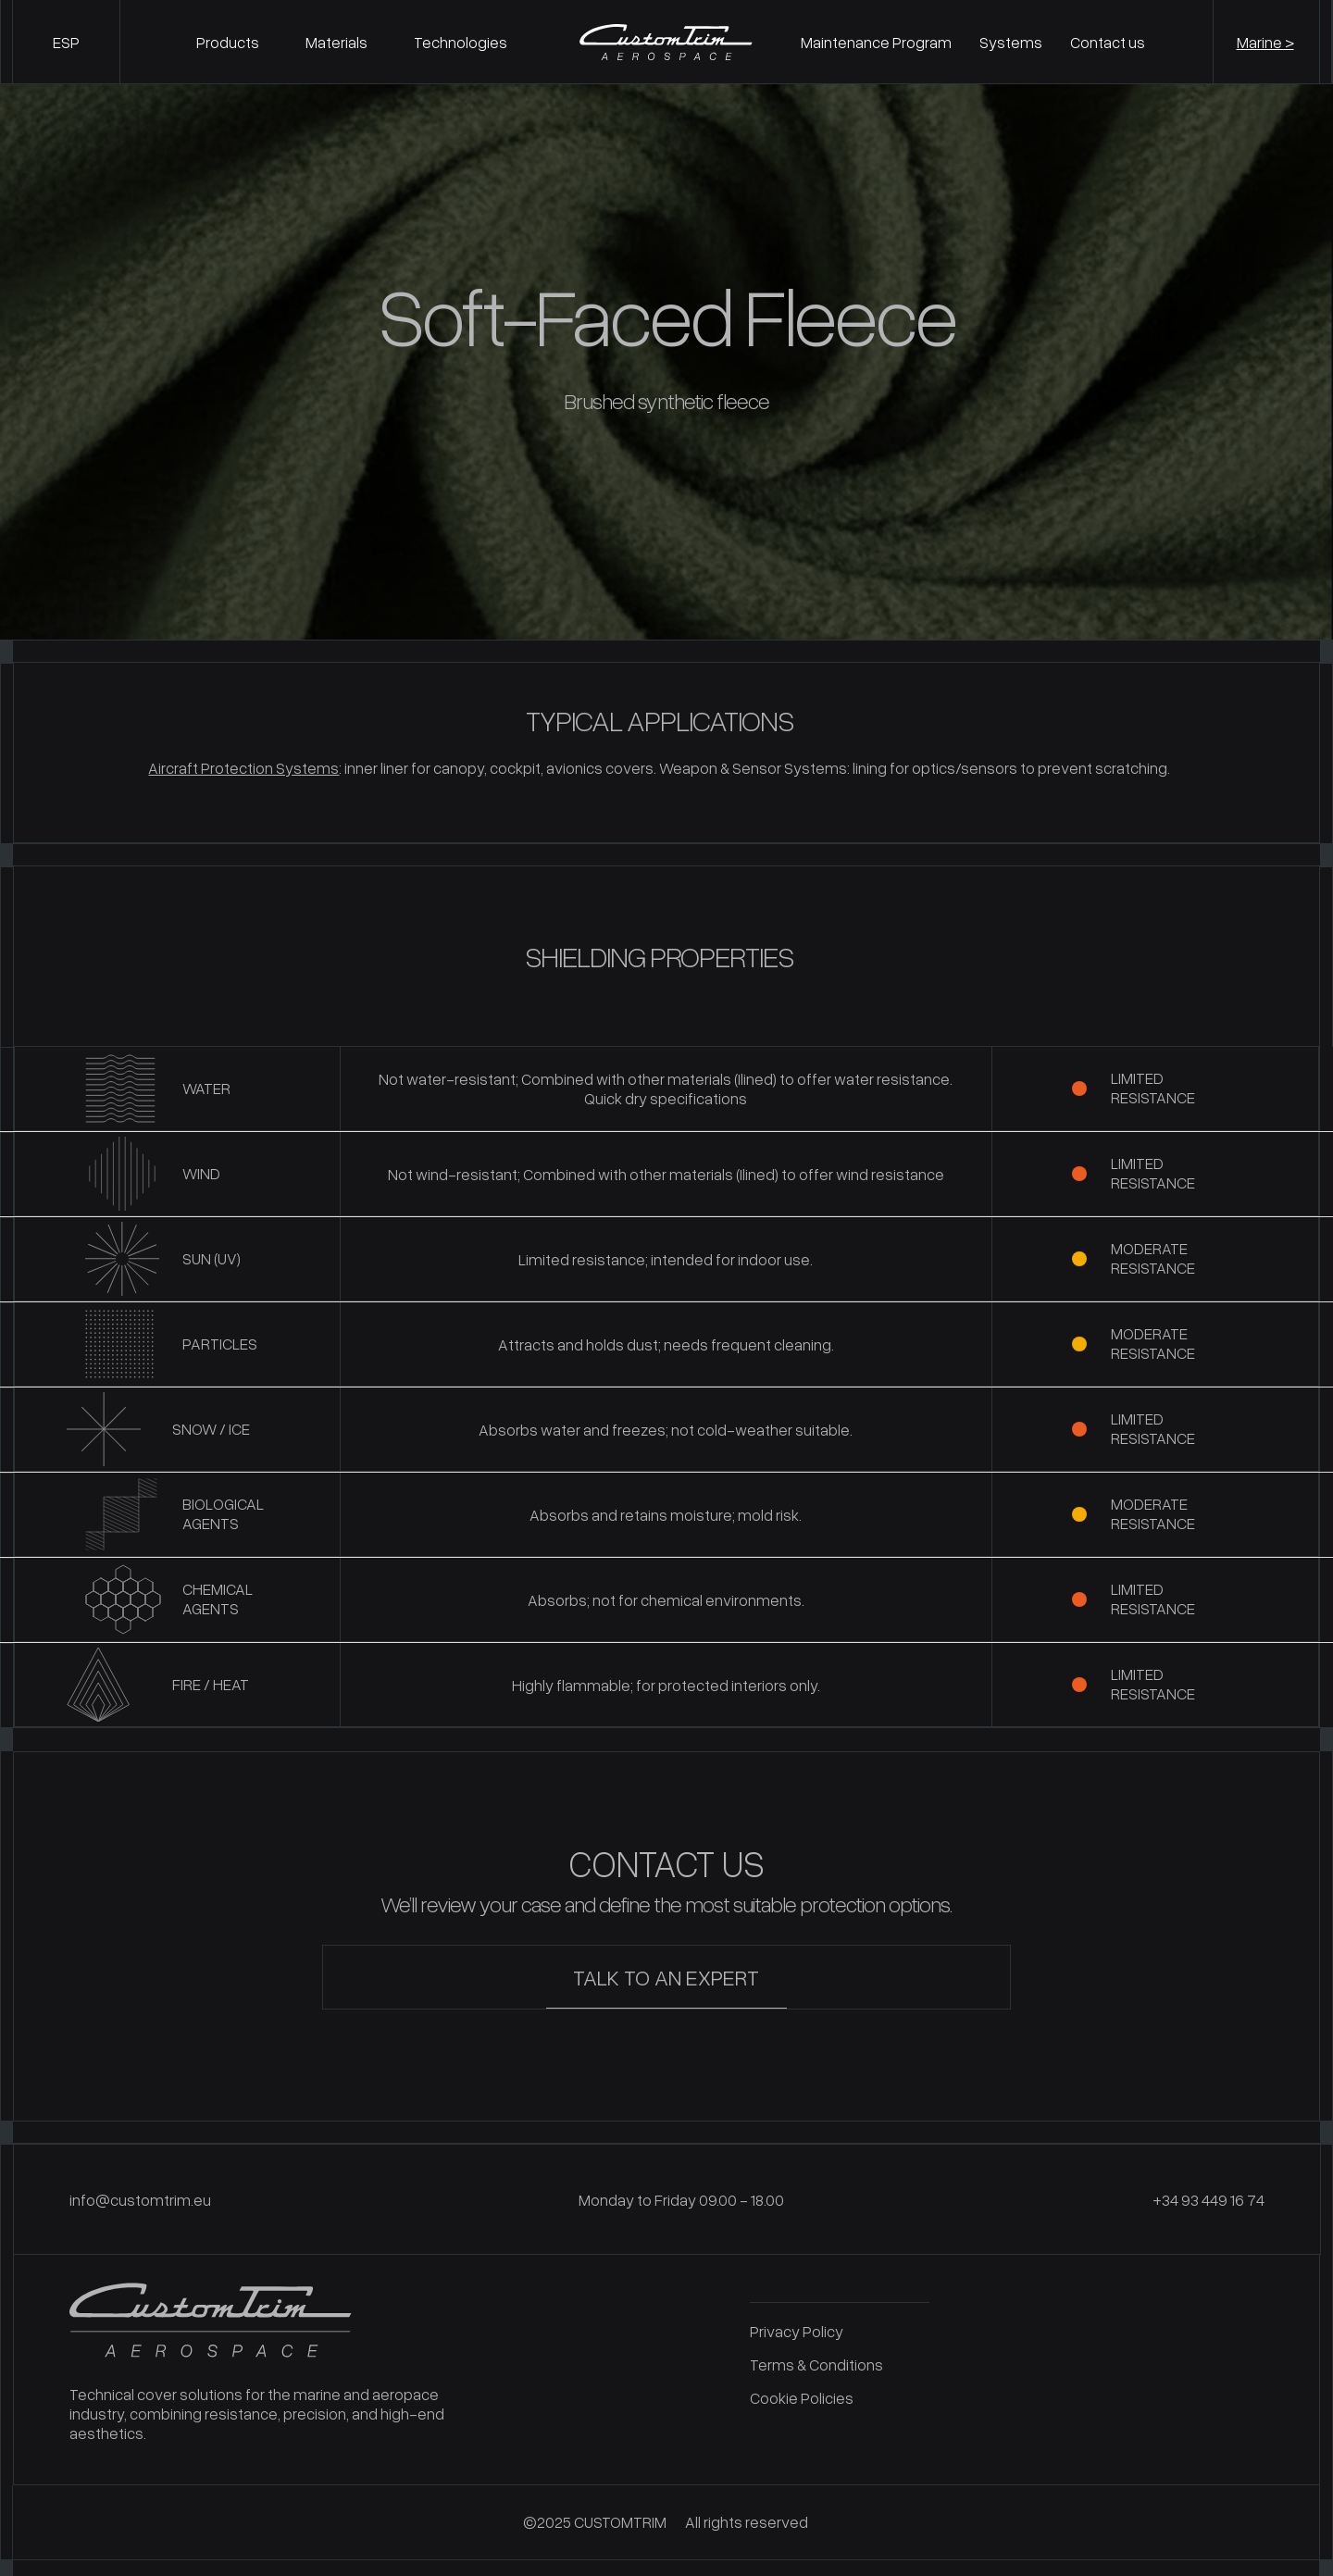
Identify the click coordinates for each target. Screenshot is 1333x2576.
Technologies (460, 42)
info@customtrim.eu (140, 2193)
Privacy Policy (796, 2324)
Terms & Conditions (816, 2358)
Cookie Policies (801, 2391)
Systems (1010, 42)
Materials (336, 42)
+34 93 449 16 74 (1208, 2193)
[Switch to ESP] (66, 41)
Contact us (1107, 42)
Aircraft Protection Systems (243, 768)
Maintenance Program (876, 42)
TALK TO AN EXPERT (666, 1970)
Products (227, 42)
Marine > (1265, 42)
